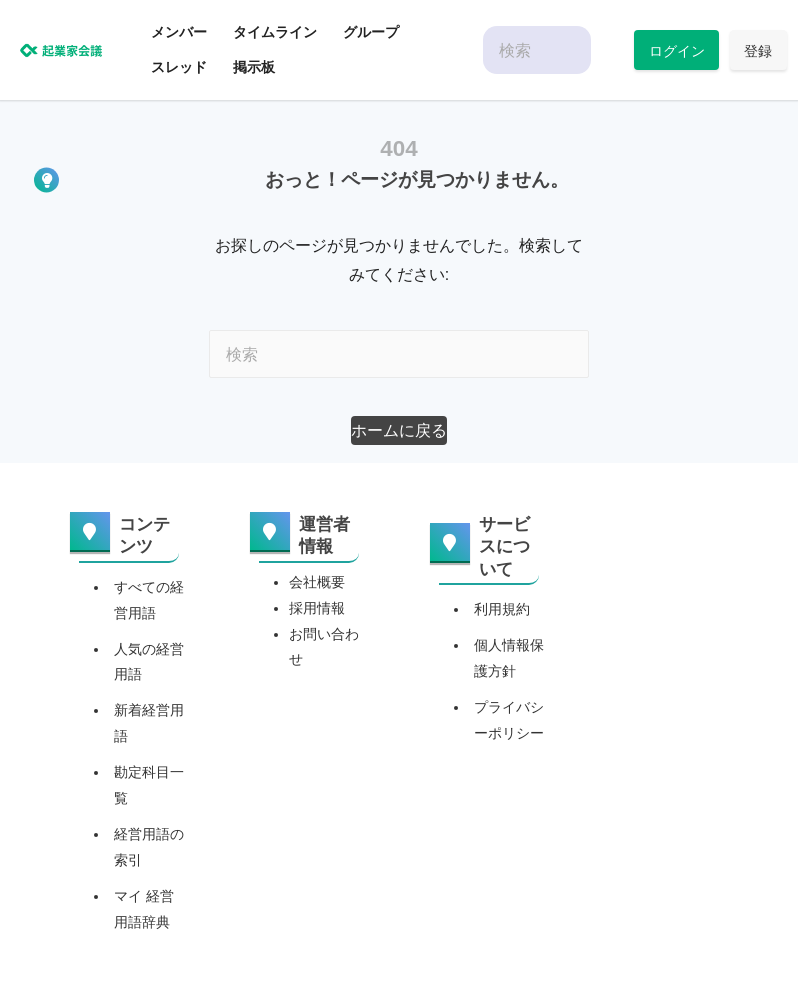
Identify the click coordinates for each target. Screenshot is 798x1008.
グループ (371, 32)
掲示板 (254, 67)
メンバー (179, 32)
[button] (399, 430)
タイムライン (275, 32)
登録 (758, 50)
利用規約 (502, 609)
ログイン (677, 50)
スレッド (179, 67)
